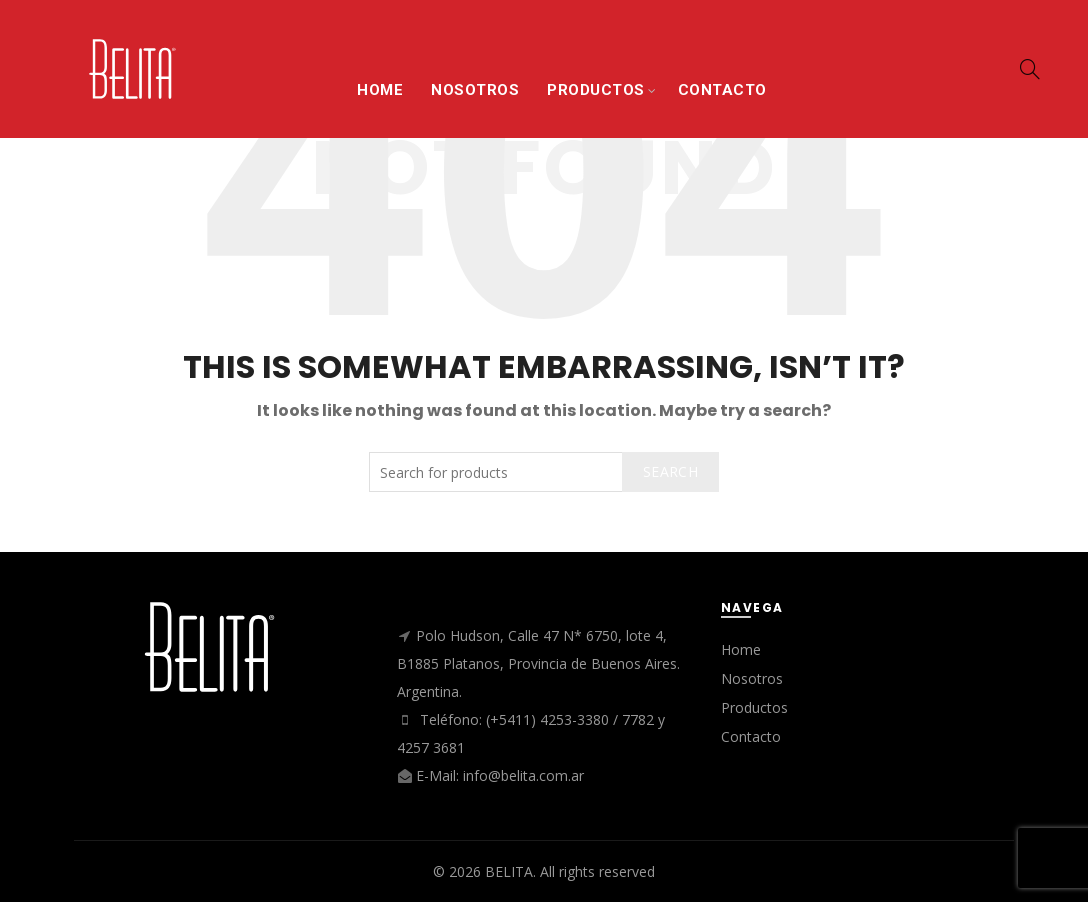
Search (670, 471)
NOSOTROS (475, 90)
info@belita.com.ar (523, 775)
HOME (380, 90)
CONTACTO (722, 90)
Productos (754, 707)
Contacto (751, 736)
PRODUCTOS (596, 90)
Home (741, 649)
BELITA (509, 871)
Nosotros (752, 678)
